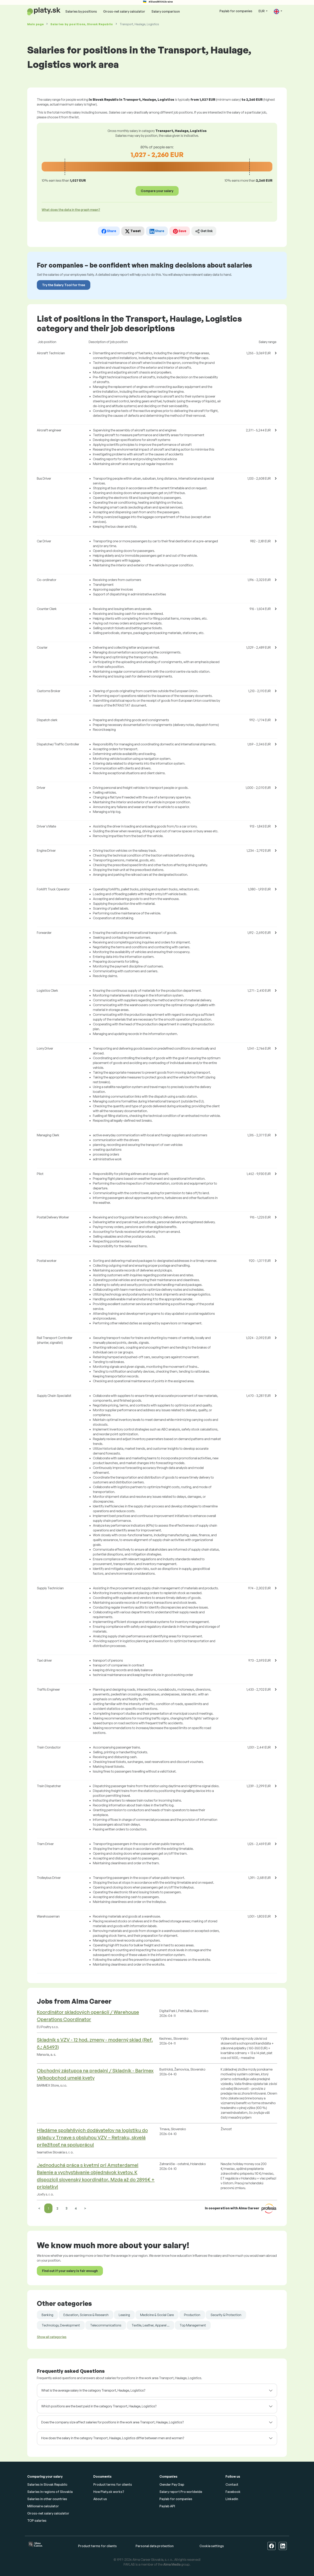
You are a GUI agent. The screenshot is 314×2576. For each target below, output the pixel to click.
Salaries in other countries (47, 2499)
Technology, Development (61, 2325)
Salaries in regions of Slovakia (50, 2492)
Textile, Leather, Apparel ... (150, 2325)
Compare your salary (157, 191)
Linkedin (231, 2499)
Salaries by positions (81, 11)
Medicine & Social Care (157, 2315)
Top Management (193, 2325)
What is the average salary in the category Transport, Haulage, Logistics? (93, 2390)
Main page (35, 24)
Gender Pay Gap (171, 2484)
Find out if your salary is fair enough (70, 2271)
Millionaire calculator (43, 2506)
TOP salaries (36, 2521)
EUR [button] (262, 11)
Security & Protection (225, 2315)
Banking (47, 2315)
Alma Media (172, 2564)
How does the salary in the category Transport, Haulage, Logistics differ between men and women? (112, 2438)
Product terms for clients (112, 2484)
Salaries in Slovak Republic (47, 2484)
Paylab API (167, 2506)
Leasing (124, 2315)
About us (100, 2499)
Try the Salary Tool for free (63, 285)
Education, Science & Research (86, 2315)
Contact (231, 2484)
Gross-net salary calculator (124, 11)
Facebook (233, 2492)
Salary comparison (165, 11)
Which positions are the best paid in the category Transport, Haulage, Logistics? (98, 2406)
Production (192, 2315)
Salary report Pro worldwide (180, 2492)
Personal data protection (155, 2546)
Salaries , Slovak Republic (81, 24)
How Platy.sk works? (108, 2492)
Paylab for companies (235, 11)
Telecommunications (105, 2325)
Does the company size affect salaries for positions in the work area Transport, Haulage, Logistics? (112, 2422)
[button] (278, 11)
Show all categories (51, 2337)
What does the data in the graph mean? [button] (71, 210)
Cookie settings (211, 2546)
